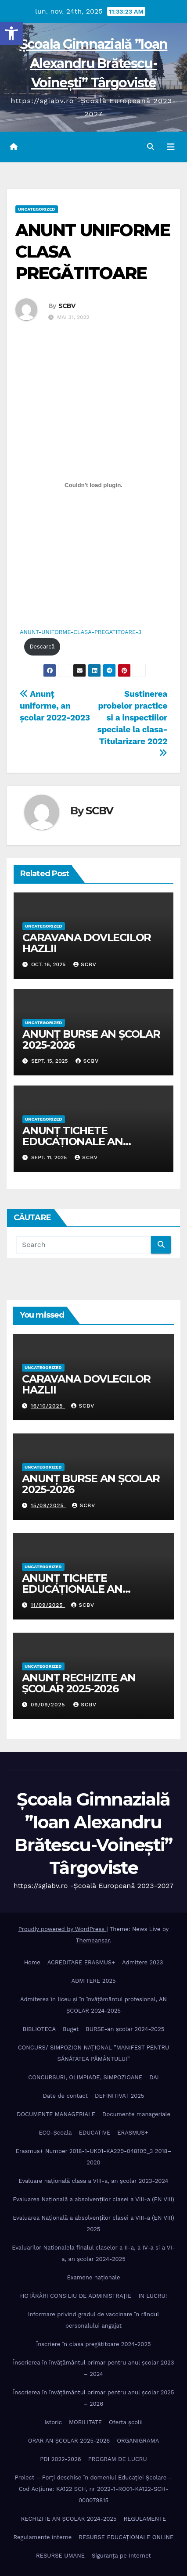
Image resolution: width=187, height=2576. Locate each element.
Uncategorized (36, 209)
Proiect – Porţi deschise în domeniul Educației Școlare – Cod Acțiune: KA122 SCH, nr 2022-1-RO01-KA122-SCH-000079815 (94, 2489)
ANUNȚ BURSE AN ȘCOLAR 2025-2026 (91, 1039)
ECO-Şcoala (55, 2132)
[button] (11, 33)
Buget (71, 2029)
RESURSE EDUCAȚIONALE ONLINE (126, 2537)
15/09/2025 (48, 1505)
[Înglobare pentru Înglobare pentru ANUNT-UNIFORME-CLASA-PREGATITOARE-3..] (93, 484)
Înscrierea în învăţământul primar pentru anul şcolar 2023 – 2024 (93, 2368)
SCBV (66, 306)
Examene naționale (93, 2277)
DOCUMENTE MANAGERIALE (56, 2114)
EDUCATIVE (95, 2132)
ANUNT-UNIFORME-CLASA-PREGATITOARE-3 (80, 632)
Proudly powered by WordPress (62, 1929)
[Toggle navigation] (170, 147)
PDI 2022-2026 (60, 2459)
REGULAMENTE (145, 2518)
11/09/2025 (48, 1605)
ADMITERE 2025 (93, 1981)
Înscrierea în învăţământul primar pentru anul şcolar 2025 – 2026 (93, 2398)
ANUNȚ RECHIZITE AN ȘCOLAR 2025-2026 (78, 1683)
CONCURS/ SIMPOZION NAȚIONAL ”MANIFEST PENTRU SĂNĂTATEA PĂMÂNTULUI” (93, 2053)
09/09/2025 (49, 1705)
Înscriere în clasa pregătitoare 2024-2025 (93, 2344)
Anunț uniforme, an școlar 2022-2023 (55, 706)
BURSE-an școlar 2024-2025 (125, 2029)
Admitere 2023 (142, 1962)
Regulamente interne (43, 2537)
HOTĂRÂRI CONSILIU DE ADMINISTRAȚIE (76, 2296)
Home (32, 1962)
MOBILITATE (85, 2422)
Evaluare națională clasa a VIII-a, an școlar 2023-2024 (94, 2181)
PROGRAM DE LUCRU (117, 2459)
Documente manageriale (136, 2114)
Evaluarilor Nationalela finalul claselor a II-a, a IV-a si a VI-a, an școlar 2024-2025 (93, 2253)
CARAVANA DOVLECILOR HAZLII (86, 943)
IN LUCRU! (152, 2296)
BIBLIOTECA (39, 2029)
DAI (154, 2077)
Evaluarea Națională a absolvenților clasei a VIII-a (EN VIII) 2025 (93, 2223)
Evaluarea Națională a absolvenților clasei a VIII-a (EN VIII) (93, 2199)
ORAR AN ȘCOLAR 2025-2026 (69, 2440)
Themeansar (93, 1940)
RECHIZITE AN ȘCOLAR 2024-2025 (69, 2518)
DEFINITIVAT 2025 (119, 2095)
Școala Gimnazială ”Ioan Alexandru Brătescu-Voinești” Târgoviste (94, 63)
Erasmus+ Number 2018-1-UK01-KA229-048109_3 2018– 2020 (94, 2157)
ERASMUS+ (132, 2132)
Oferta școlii (126, 2422)
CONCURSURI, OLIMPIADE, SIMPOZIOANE (85, 2077)
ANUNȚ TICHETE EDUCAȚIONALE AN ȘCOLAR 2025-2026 (72, 1141)
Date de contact (65, 2095)
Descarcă (41, 646)
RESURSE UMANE (60, 2555)
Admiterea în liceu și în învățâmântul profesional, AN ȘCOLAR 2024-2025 (93, 2005)
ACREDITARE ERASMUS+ (81, 1962)
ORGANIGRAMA (138, 2440)
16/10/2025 (48, 1406)
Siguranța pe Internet (121, 2555)
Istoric (53, 2422)
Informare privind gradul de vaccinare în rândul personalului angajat (93, 2320)
